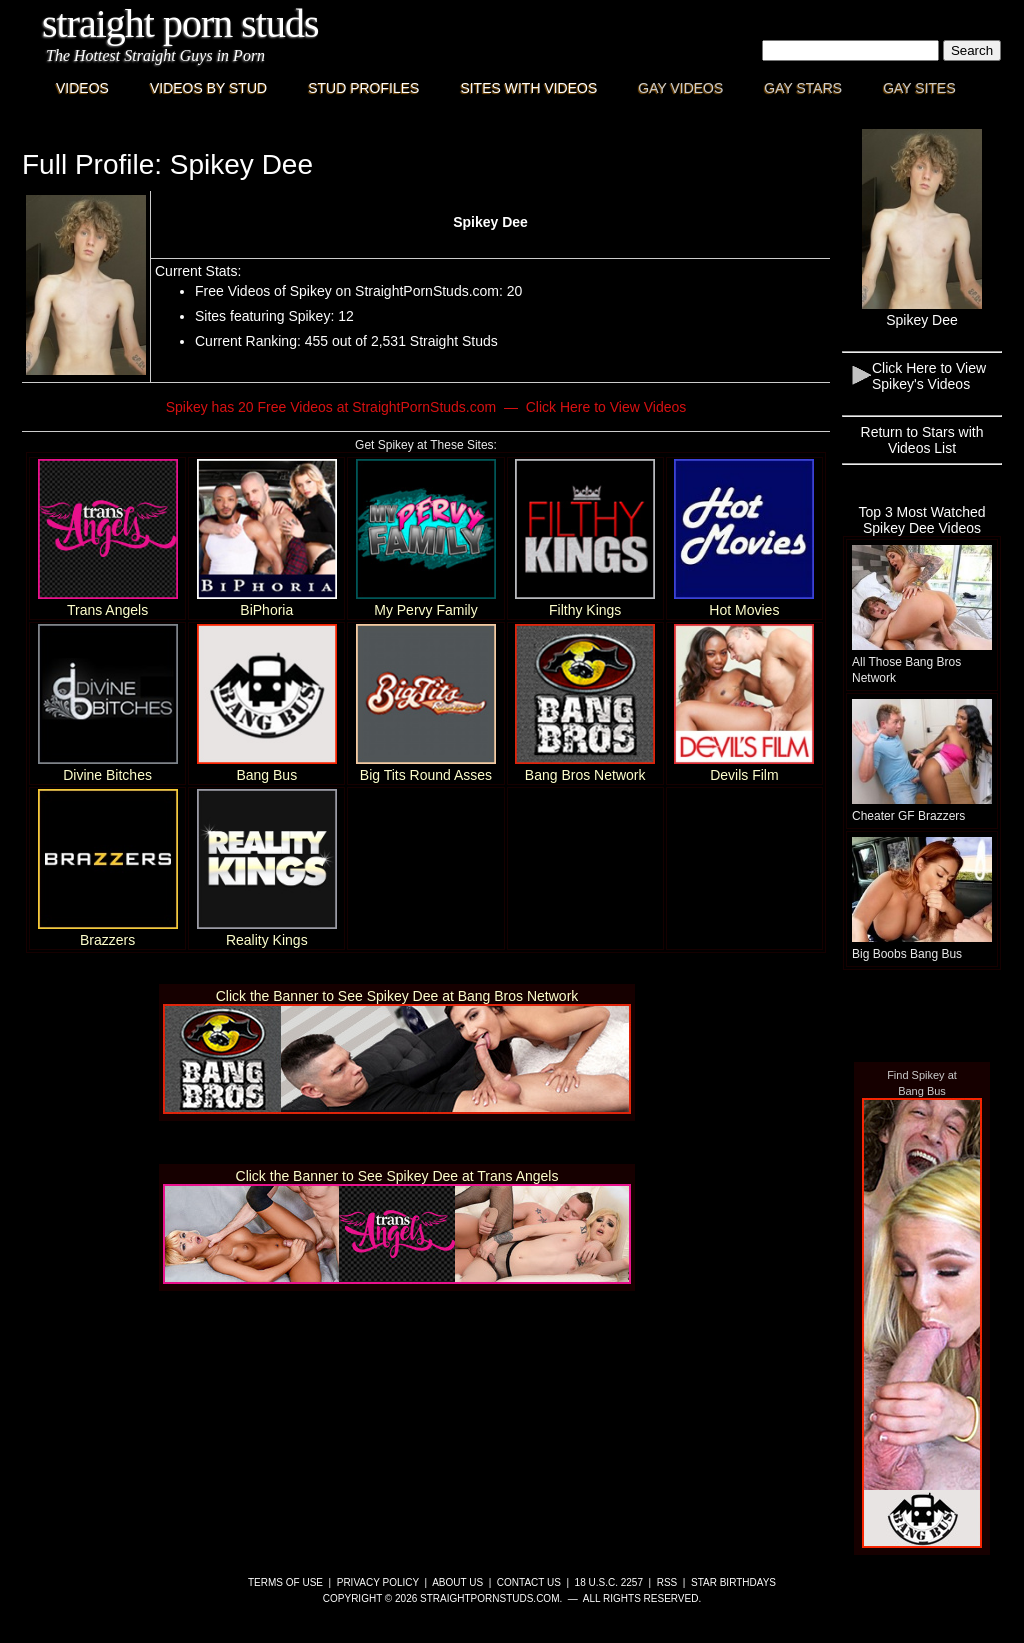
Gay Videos (680, 88)
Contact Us (529, 1582)
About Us (457, 1582)
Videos (82, 88)
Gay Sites (919, 88)
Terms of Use (285, 1582)
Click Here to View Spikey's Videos (929, 376)
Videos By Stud (208, 88)
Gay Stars (803, 88)
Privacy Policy (378, 1582)
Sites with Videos (528, 88)
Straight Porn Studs (180, 23)
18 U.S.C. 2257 (609, 1582)
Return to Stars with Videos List (922, 440)
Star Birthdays (733, 1582)
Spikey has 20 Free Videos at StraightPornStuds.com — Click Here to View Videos (426, 407)
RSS (667, 1582)
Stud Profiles (363, 88)
